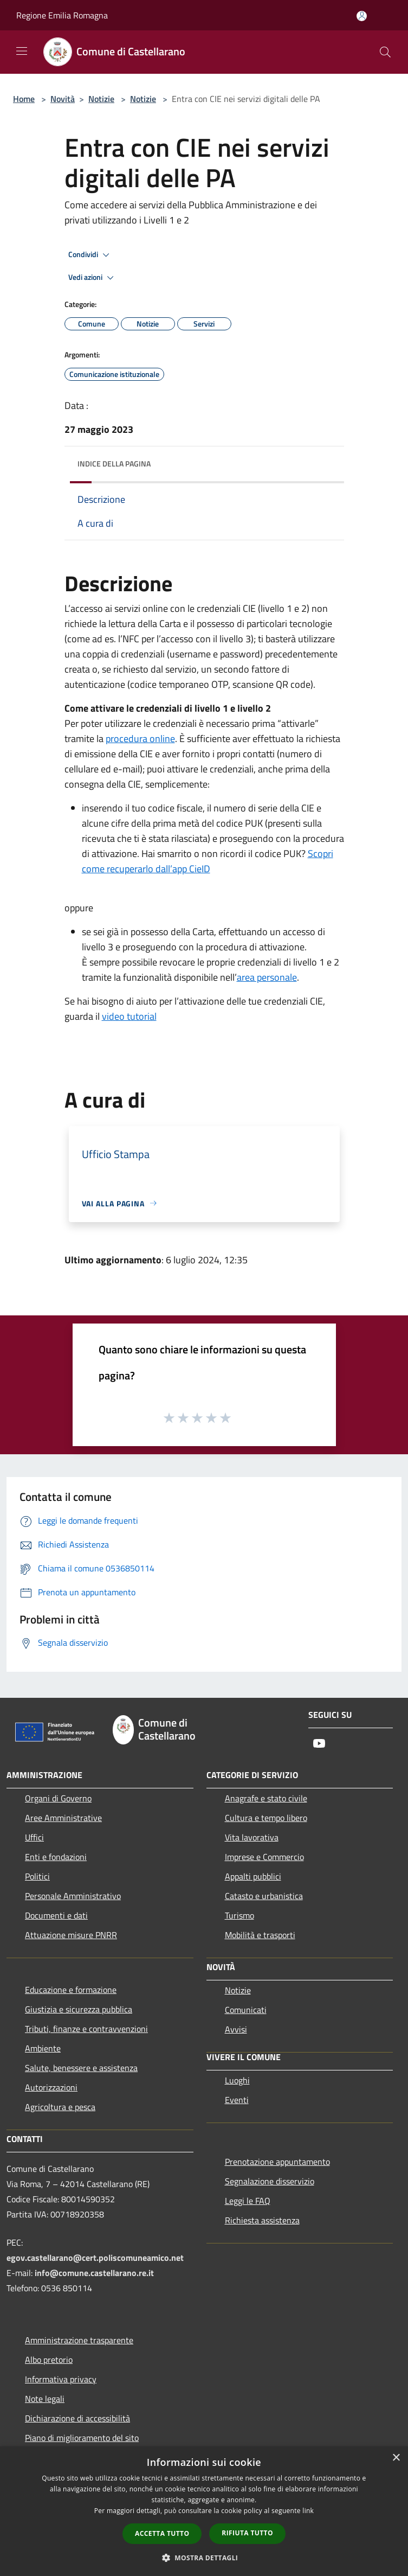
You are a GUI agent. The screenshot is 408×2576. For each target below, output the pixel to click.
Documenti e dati (56, 1915)
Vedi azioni (92, 277)
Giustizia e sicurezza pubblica (78, 2009)
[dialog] (204, 2511)
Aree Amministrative (63, 1817)
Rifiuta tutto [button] (247, 2532)
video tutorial (129, 1016)
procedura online (140, 738)
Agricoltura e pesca (60, 2106)
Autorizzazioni (51, 2087)
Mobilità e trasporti (260, 1934)
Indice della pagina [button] (114, 463)
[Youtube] (319, 1744)
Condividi (90, 254)
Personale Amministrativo (73, 1895)
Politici (37, 1876)
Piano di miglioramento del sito (82, 2437)
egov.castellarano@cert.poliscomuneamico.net (95, 2257)
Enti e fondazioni (56, 1856)
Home (24, 98)
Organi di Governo (58, 1798)
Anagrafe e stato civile (266, 1798)
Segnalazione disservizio (269, 2181)
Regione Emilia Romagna (62, 15)
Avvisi (236, 2029)
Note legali (44, 2398)
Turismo (239, 1915)
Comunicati (246, 2009)
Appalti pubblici (253, 1876)
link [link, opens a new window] (308, 2510)
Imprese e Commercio (264, 1856)
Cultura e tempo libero (266, 1817)
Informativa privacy (60, 2379)
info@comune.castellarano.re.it (94, 2272)
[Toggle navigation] (21, 50)
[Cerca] (385, 52)
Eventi (237, 2099)
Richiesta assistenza (262, 2220)
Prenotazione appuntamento (277, 2161)
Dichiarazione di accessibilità (77, 2418)
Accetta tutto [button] (162, 2533)
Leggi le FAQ (247, 2200)
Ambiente (43, 2048)
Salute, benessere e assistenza (81, 2067)
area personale (267, 977)
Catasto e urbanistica (264, 1895)
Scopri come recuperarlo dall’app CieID (207, 861)
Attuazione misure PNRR (71, 1934)
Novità (62, 98)
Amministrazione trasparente (79, 2340)
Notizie (101, 98)
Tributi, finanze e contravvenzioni (86, 2028)
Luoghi (237, 2080)
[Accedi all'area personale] (362, 16)
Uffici (34, 1837)
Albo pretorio (49, 2359)
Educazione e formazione (70, 1989)
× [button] (396, 2458)
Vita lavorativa (252, 1837)
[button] (204, 2557)
